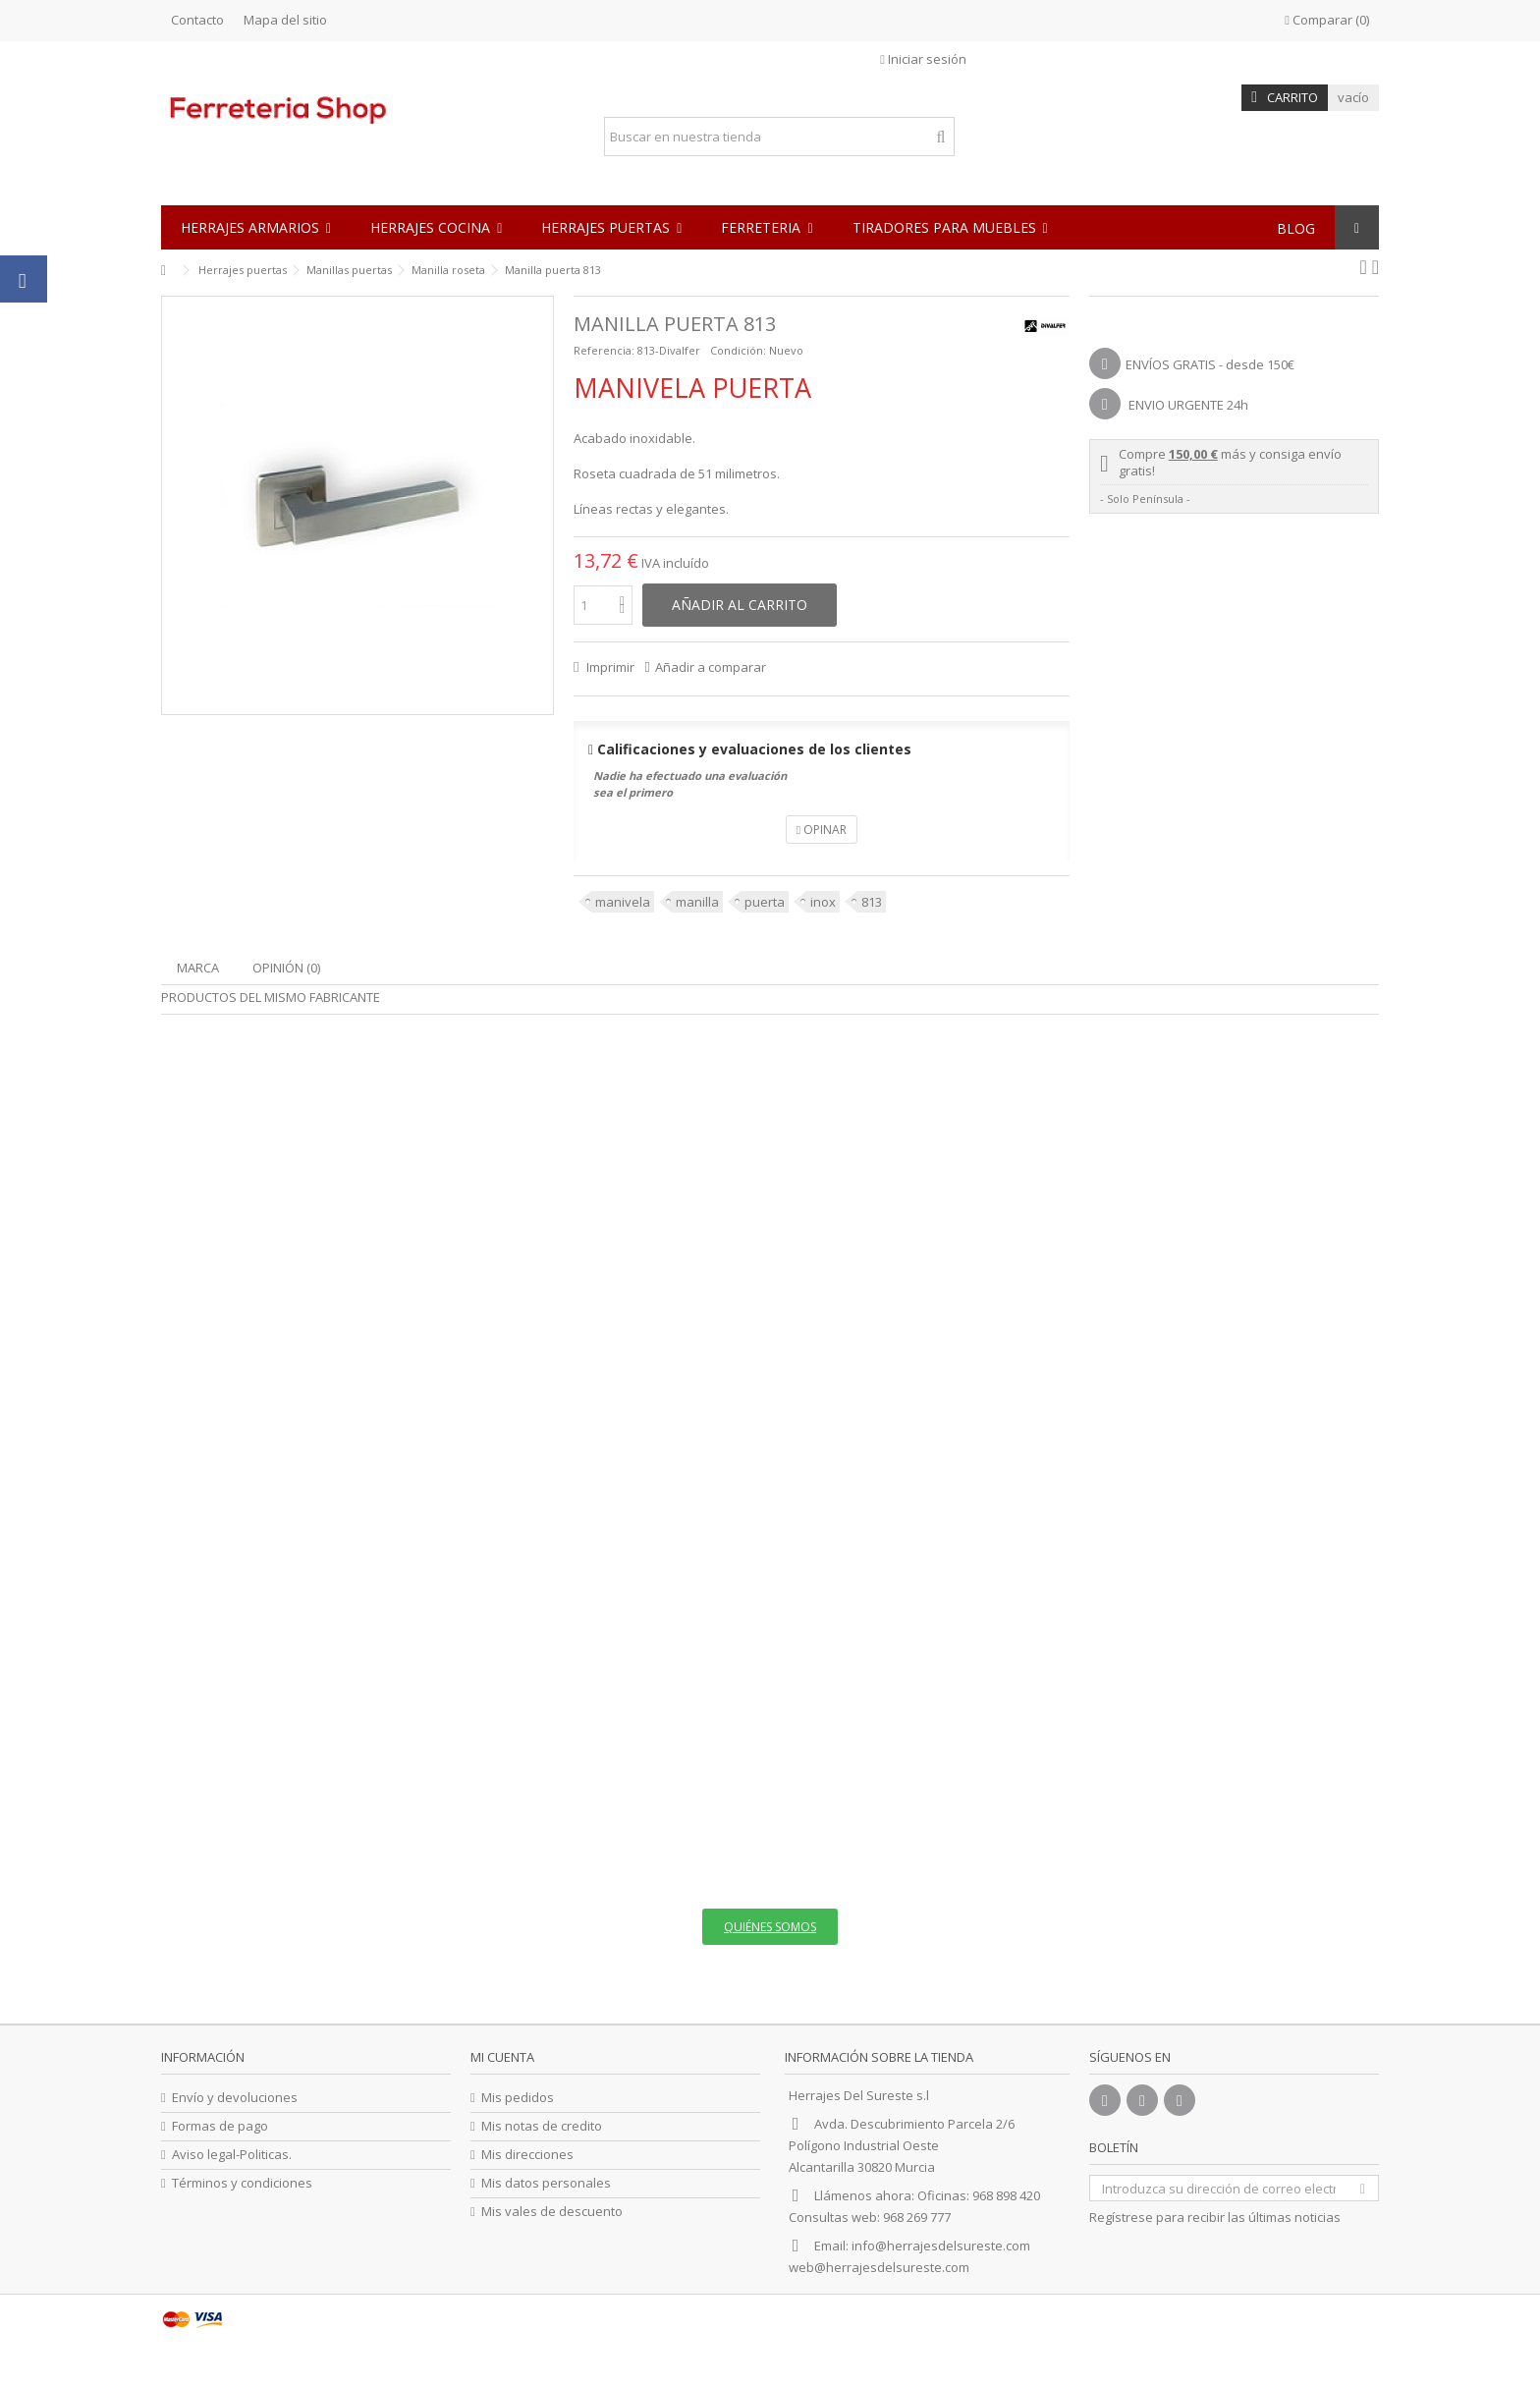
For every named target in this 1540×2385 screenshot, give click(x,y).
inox (823, 902)
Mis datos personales (546, 2183)
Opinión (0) (286, 967)
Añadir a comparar (710, 667)
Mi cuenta (502, 2057)
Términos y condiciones (242, 2183)
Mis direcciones (527, 2154)
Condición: (738, 350)
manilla (697, 902)
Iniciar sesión (923, 59)
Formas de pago (220, 2126)
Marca (198, 967)
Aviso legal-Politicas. (232, 2154)
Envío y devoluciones (235, 2097)
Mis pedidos (517, 2097)
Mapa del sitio (285, 19)
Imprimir (608, 667)
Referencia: (604, 350)
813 (871, 902)
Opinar (822, 829)
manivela (622, 902)
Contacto (197, 19)
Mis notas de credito (541, 2126)
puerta (764, 902)
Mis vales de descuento (552, 2211)
